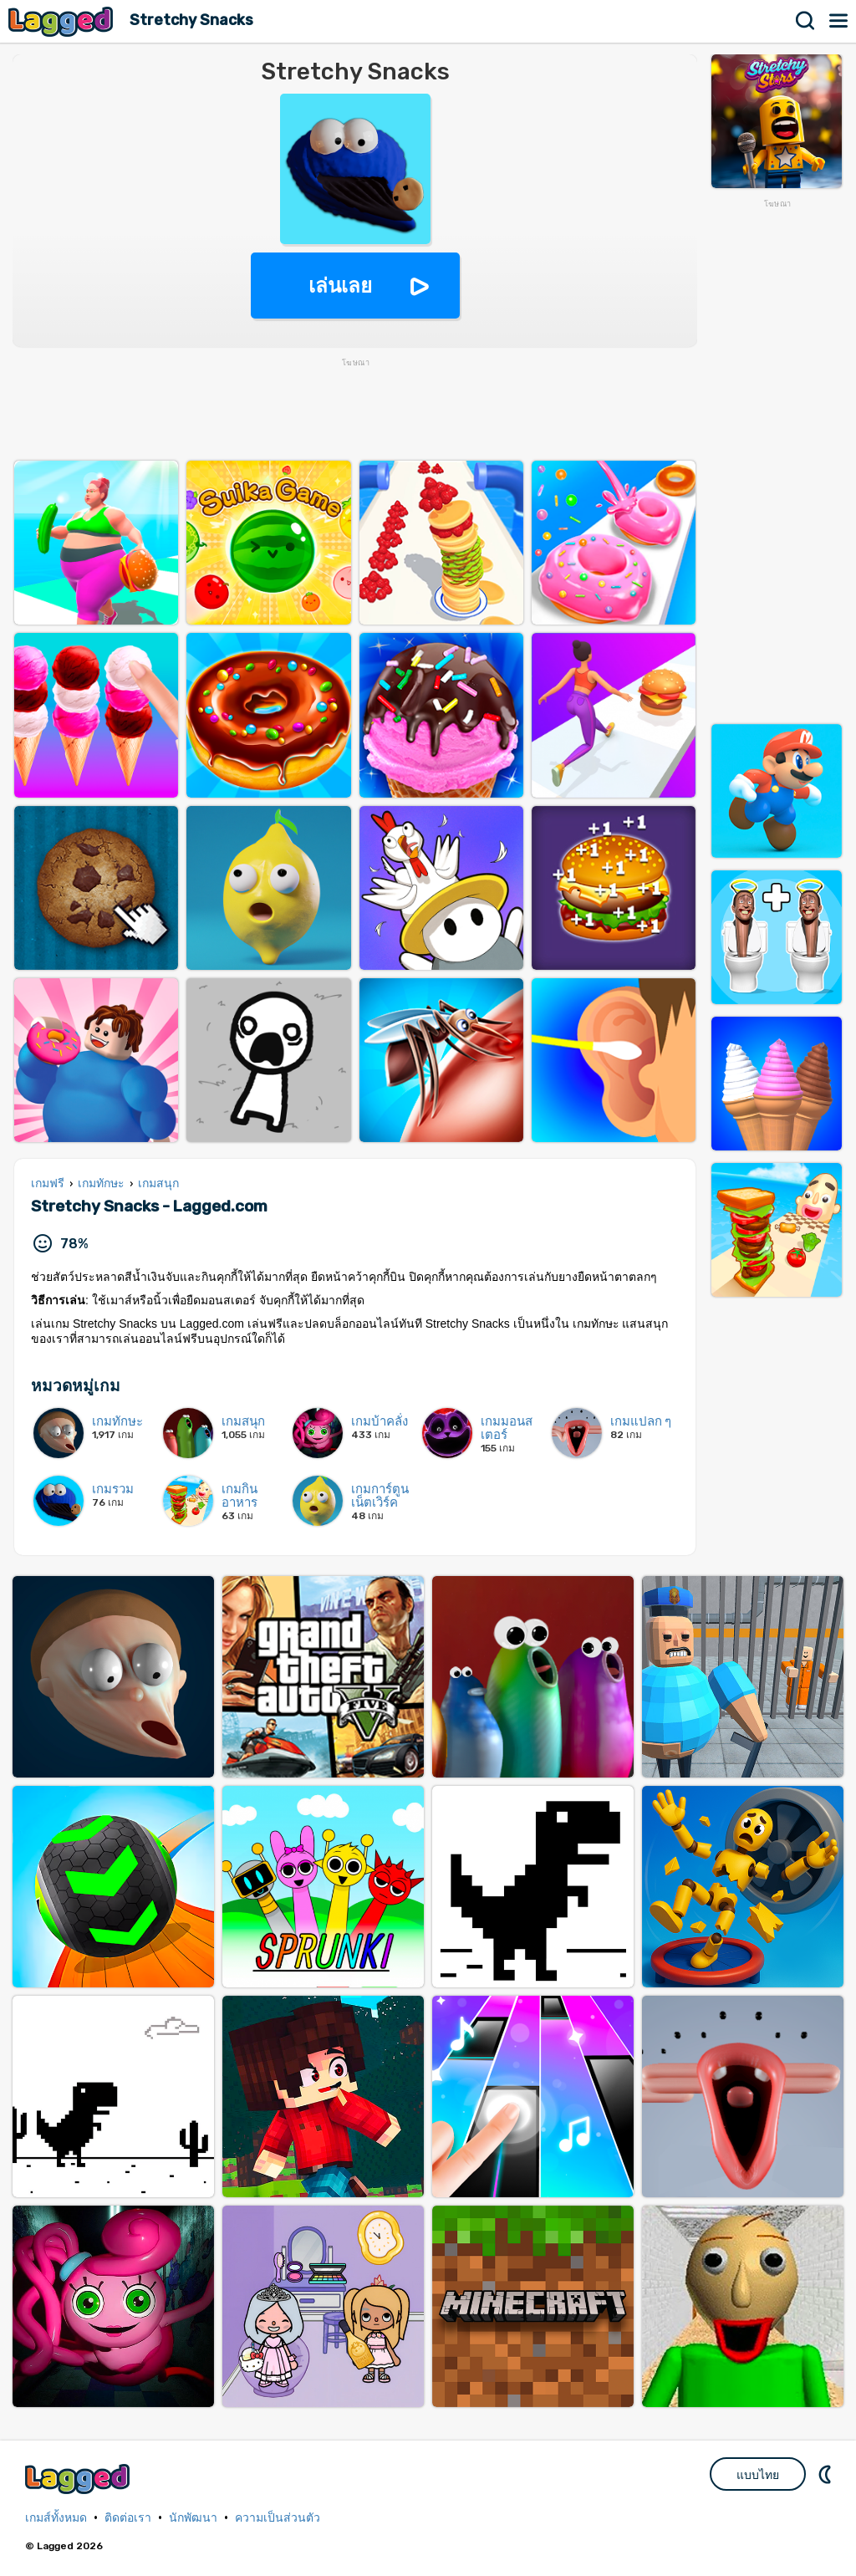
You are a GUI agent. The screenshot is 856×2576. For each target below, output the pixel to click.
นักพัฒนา (193, 2518)
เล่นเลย (340, 285)
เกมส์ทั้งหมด (56, 2518)
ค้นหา (806, 21)
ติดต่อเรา (127, 2518)
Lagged (62, 21)
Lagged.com (79, 2478)
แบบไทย (757, 2475)
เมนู (839, 21)
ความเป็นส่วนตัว (277, 2518)
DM (826, 2474)
